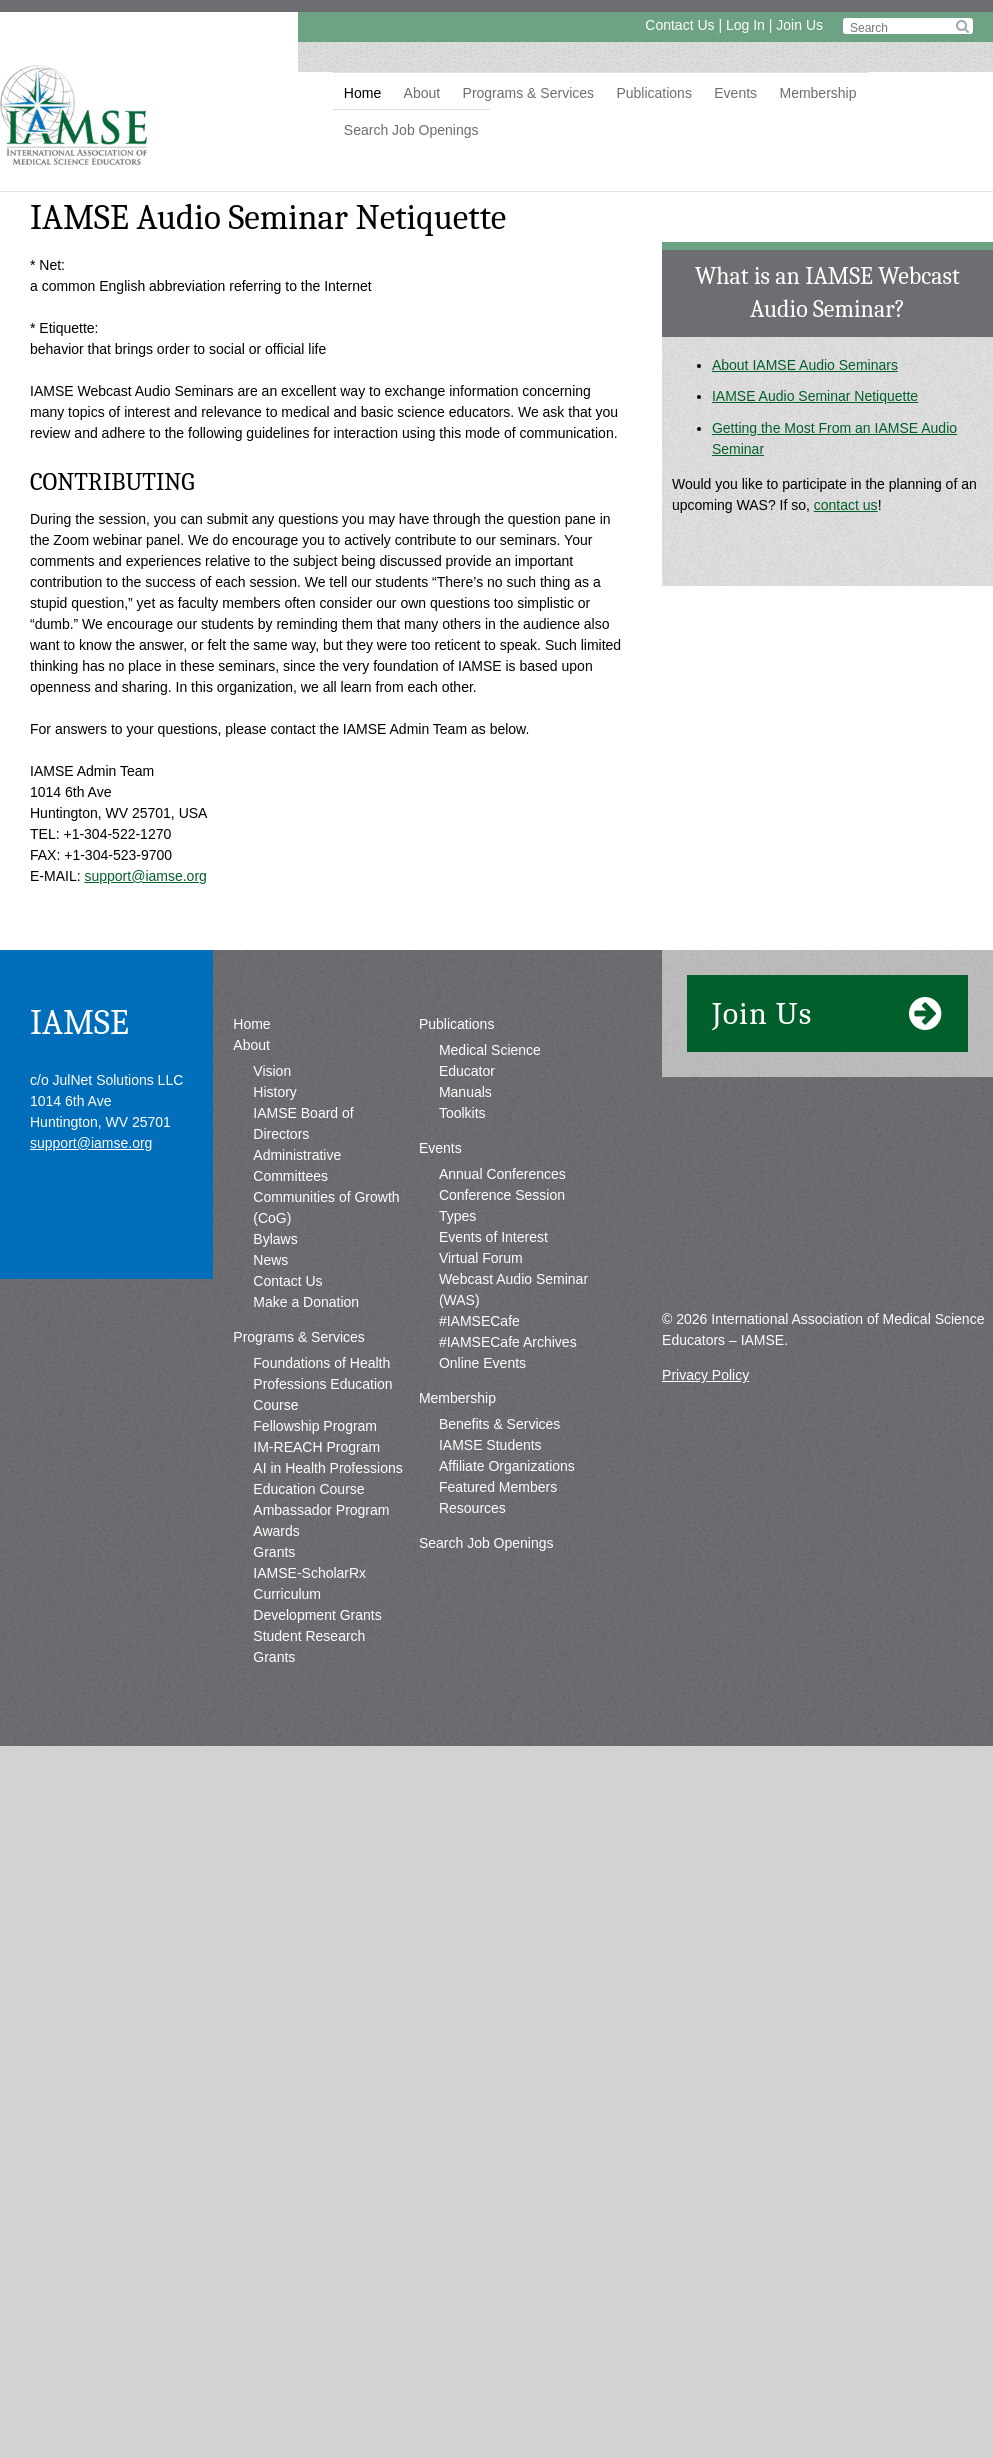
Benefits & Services (499, 1424)
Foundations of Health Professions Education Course (322, 1384)
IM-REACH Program (316, 1447)
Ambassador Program (321, 1510)
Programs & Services (528, 93)
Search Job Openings (411, 130)
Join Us (799, 25)
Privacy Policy (705, 1375)
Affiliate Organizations (507, 1466)
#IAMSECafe (479, 1321)
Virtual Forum (481, 1258)
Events (735, 93)
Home (362, 93)
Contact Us (679, 25)
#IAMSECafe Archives (508, 1342)
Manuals (465, 1092)
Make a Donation (306, 1302)
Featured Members (498, 1487)
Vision (272, 1071)
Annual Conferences (502, 1174)
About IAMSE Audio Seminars (805, 365)
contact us (846, 505)
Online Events (482, 1363)
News (270, 1260)
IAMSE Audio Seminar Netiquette (815, 396)
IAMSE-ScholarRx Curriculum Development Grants (317, 1594)
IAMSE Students (490, 1445)
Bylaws (275, 1239)
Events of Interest (493, 1237)
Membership (817, 93)
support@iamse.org (145, 876)
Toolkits (462, 1113)
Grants (274, 1552)
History (275, 1092)
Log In (745, 25)
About (422, 93)
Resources (472, 1508)
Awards (276, 1531)
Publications (654, 93)
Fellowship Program (315, 1426)
